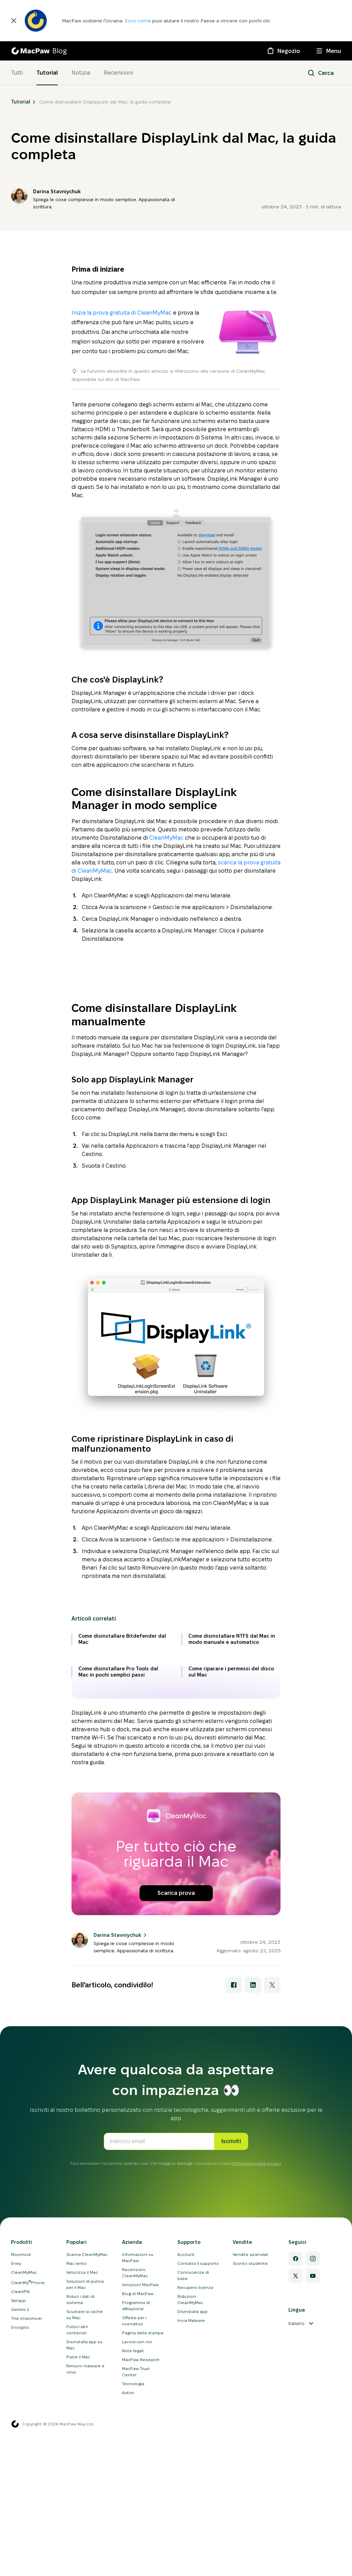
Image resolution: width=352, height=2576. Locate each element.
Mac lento (76, 2528)
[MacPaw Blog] (39, 51)
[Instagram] (313, 2523)
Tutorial (47, 73)
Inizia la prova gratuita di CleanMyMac (122, 313)
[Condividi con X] (272, 2249)
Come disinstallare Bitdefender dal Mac (122, 1904)
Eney (16, 2528)
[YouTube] (313, 2540)
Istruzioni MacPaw (140, 2549)
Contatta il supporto (198, 2528)
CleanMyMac (166, 838)
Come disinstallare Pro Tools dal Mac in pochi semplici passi (118, 1936)
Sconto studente (250, 2528)
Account (186, 2519)
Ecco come (138, 20)
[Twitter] (295, 2540)
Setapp (18, 2565)
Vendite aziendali (250, 2519)
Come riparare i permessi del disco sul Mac (231, 1936)
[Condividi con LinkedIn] (253, 2249)
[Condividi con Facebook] (234, 2249)
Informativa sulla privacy (256, 2428)
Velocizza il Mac (82, 2537)
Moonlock (21, 2519)
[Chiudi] (13, 20)
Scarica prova (176, 2158)
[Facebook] (295, 2523)
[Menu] (329, 50)
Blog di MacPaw (138, 2558)
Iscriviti (231, 2406)
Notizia (81, 73)
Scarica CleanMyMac (87, 2519)
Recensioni (118, 73)
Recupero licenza (195, 2552)
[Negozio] (283, 51)
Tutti (17, 73)
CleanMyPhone (28, 2547)
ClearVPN (20, 2556)
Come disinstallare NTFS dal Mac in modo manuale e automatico (231, 1904)
